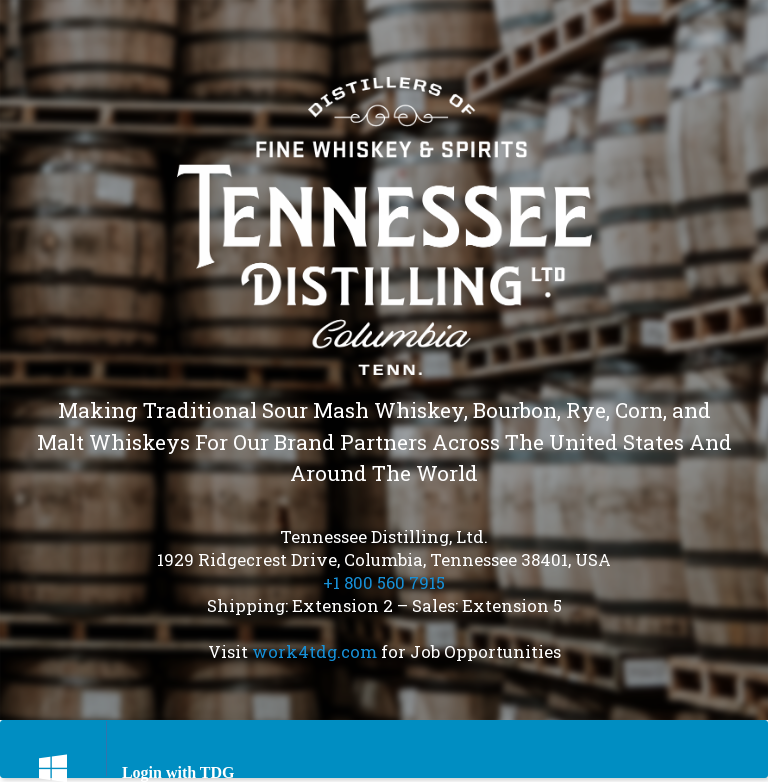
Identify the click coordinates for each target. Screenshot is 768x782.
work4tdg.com (314, 651)
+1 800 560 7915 (384, 582)
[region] (384, 360)
